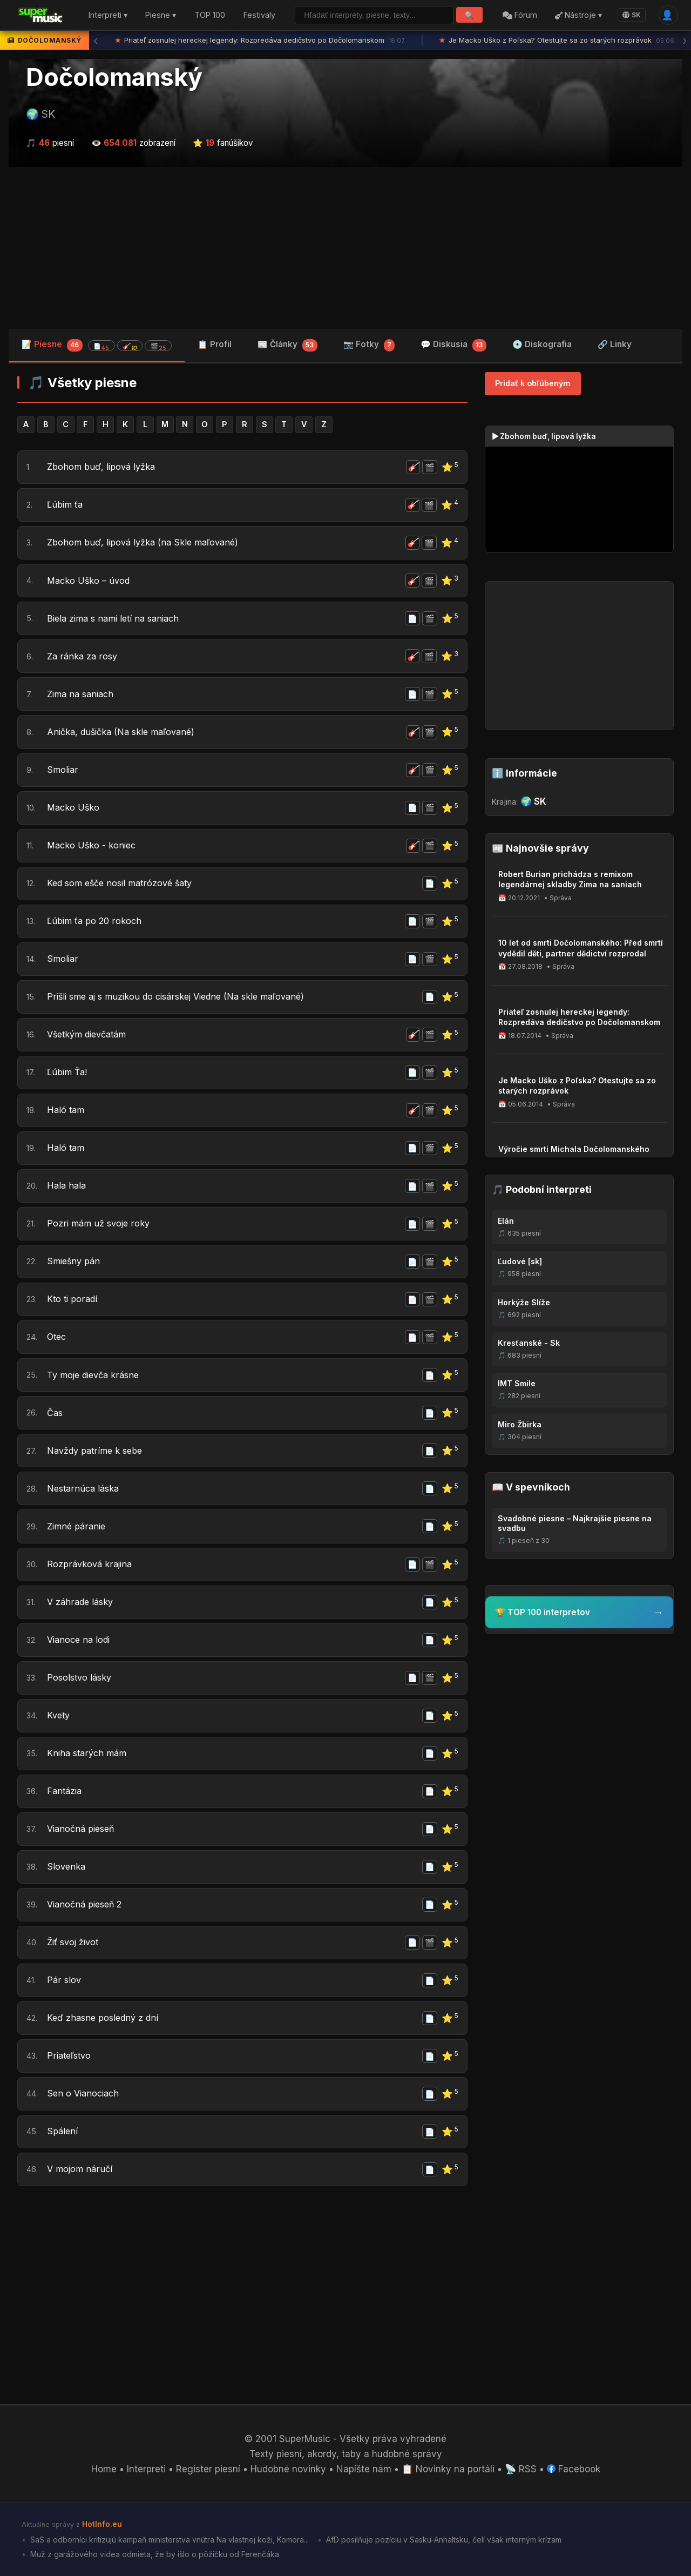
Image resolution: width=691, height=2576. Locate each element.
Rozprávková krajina (91, 1564)
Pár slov (64, 1980)
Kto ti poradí (73, 1299)
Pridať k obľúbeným (533, 383)
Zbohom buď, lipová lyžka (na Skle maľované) (147, 542)
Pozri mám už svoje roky (100, 1223)
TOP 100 (209, 15)
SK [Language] (631, 15)
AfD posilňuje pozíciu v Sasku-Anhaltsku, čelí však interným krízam (442, 2539)
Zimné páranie (78, 1526)
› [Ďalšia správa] (684, 40)
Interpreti (146, 2469)
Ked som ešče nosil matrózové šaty (124, 883)
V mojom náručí (81, 2169)
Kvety (59, 1715)
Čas (55, 1412)
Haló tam (66, 1110)
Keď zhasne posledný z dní (105, 2018)
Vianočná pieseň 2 (87, 1904)
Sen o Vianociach (85, 2093)
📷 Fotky (369, 345)
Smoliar (63, 770)
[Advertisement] (345, 247)
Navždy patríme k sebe (97, 1450)
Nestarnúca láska (85, 1488)
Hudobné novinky (288, 2469)
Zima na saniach (83, 694)
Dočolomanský (114, 77)
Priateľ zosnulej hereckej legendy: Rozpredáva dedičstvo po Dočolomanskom (260, 40)
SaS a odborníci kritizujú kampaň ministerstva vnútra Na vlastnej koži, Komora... (168, 2539)
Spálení (63, 2131)
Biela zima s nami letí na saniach (117, 618)
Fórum (520, 15)
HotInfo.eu (102, 2523)
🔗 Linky (615, 344)
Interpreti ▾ (108, 15)
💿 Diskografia (542, 344)
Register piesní (208, 2469)
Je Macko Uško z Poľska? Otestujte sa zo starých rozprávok (557, 40)
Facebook (573, 2469)
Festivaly (259, 15)
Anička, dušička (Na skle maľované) (125, 731)
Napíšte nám (363, 2469)
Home (104, 2469)
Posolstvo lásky (80, 1678)
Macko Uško (73, 808)
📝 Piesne (97, 345)
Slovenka (67, 1867)
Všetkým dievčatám (90, 1034)
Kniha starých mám (89, 1753)
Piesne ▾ (160, 15)
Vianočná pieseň (83, 1829)
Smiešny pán (75, 1261)
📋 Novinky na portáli (448, 2469)
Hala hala (67, 1186)
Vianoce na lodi (80, 1640)
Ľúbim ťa (66, 505)
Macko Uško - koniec (92, 845)
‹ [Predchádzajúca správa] (95, 40)
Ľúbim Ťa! (68, 1072)
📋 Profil (215, 344)
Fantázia (65, 1791)
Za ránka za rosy (83, 656)
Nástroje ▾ (578, 15)
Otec (57, 1337)
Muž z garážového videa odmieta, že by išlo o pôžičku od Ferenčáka (153, 2554)
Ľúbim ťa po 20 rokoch (96, 921)
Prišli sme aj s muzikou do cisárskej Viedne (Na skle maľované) (183, 997)
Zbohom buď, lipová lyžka (103, 467)
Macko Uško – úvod (89, 580)
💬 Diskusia (453, 345)
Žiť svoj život (75, 1942)
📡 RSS (521, 2469)
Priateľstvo (70, 2056)
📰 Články (287, 345)
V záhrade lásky (82, 1602)
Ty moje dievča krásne (96, 1375)
